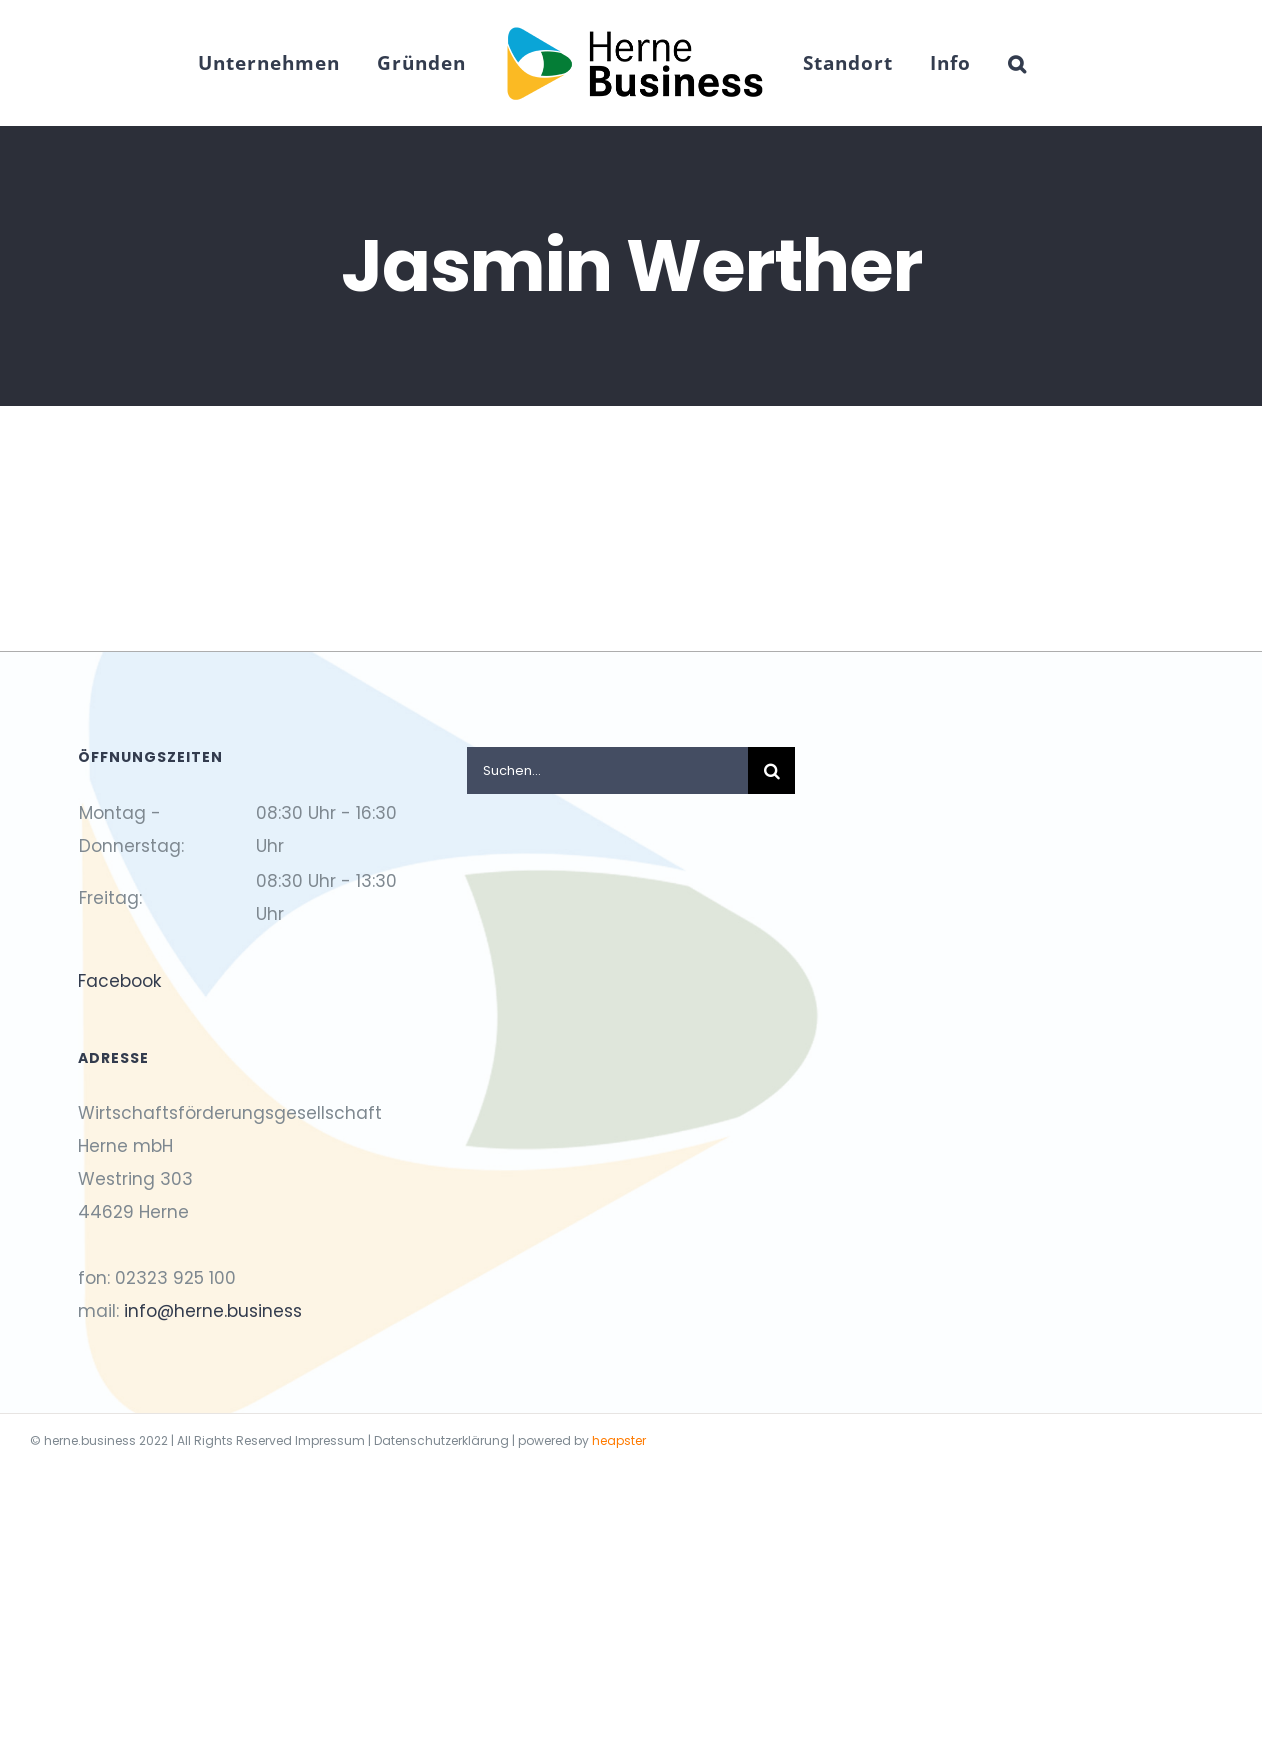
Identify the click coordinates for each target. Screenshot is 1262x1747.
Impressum (330, 1440)
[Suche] (771, 770)
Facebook (119, 981)
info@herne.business (213, 1311)
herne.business (90, 1440)
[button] (1017, 63)
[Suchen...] (608, 770)
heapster (619, 1440)
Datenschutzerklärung (441, 1440)
